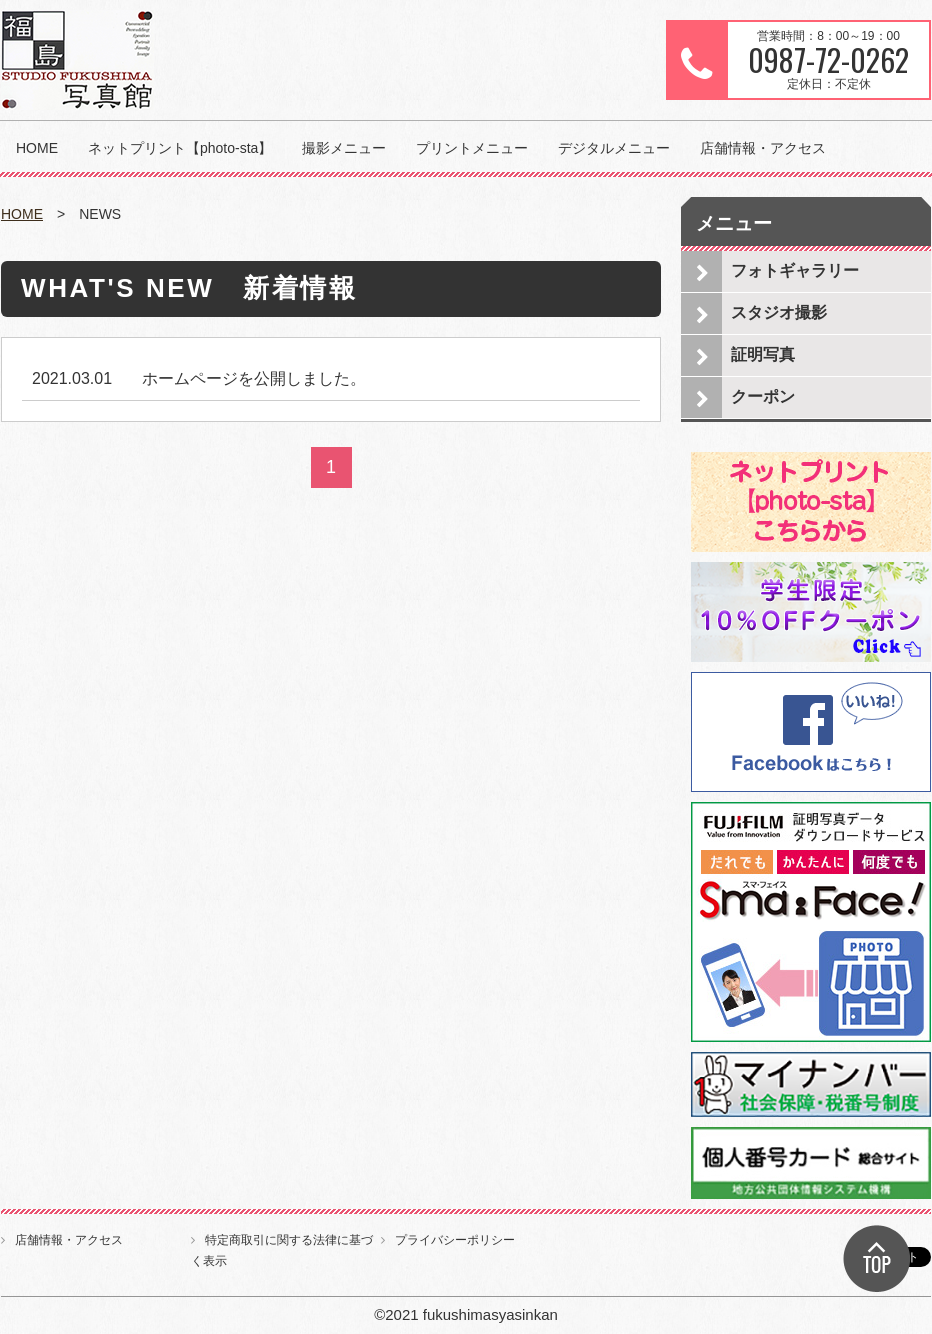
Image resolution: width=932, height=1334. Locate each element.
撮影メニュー (344, 148)
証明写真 (763, 354)
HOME (37, 148)
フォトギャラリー (795, 270)
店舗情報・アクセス (763, 148)
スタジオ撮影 (779, 312)
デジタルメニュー (614, 148)
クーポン (763, 396)
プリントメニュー (472, 148)
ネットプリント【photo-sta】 (180, 148)
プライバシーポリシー (455, 1240)
